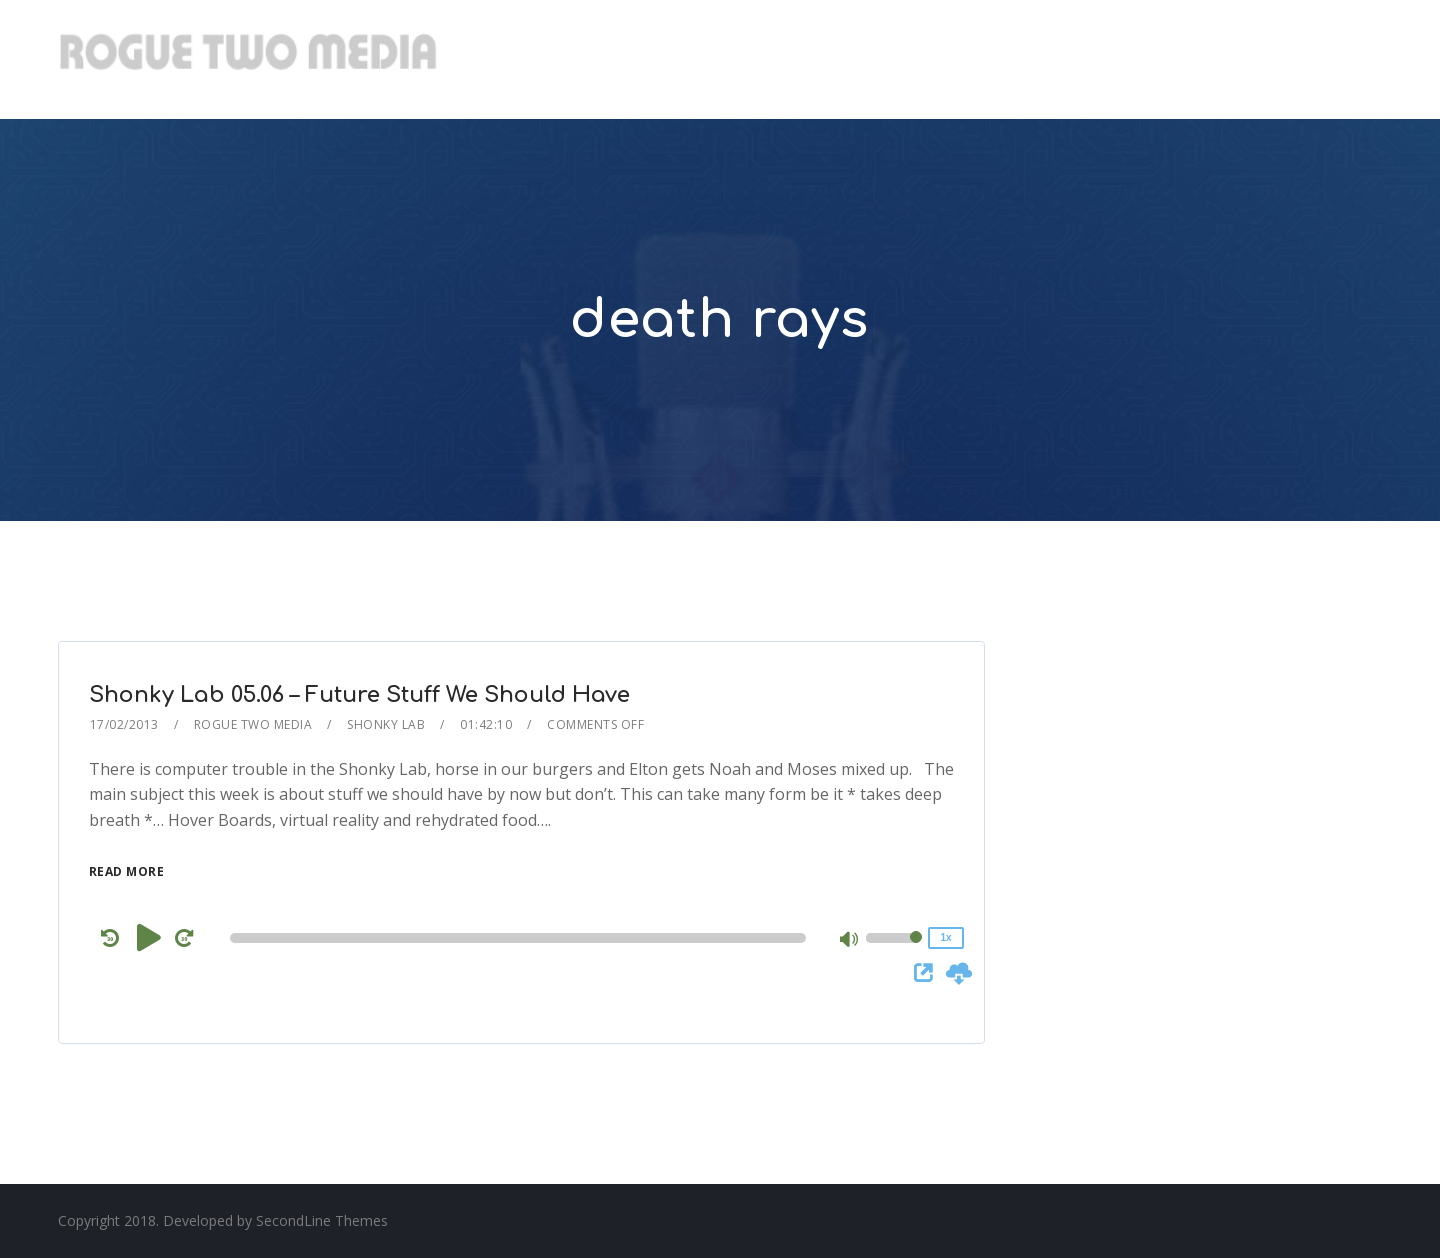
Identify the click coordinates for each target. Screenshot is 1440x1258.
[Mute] (850, 941)
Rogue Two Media (253, 724)
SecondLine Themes (322, 1220)
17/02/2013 (124, 724)
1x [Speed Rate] (945, 937)
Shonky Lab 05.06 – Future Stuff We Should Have (359, 695)
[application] (521, 938)
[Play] (149, 937)
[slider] (518, 938)
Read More (127, 871)
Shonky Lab (386, 724)
